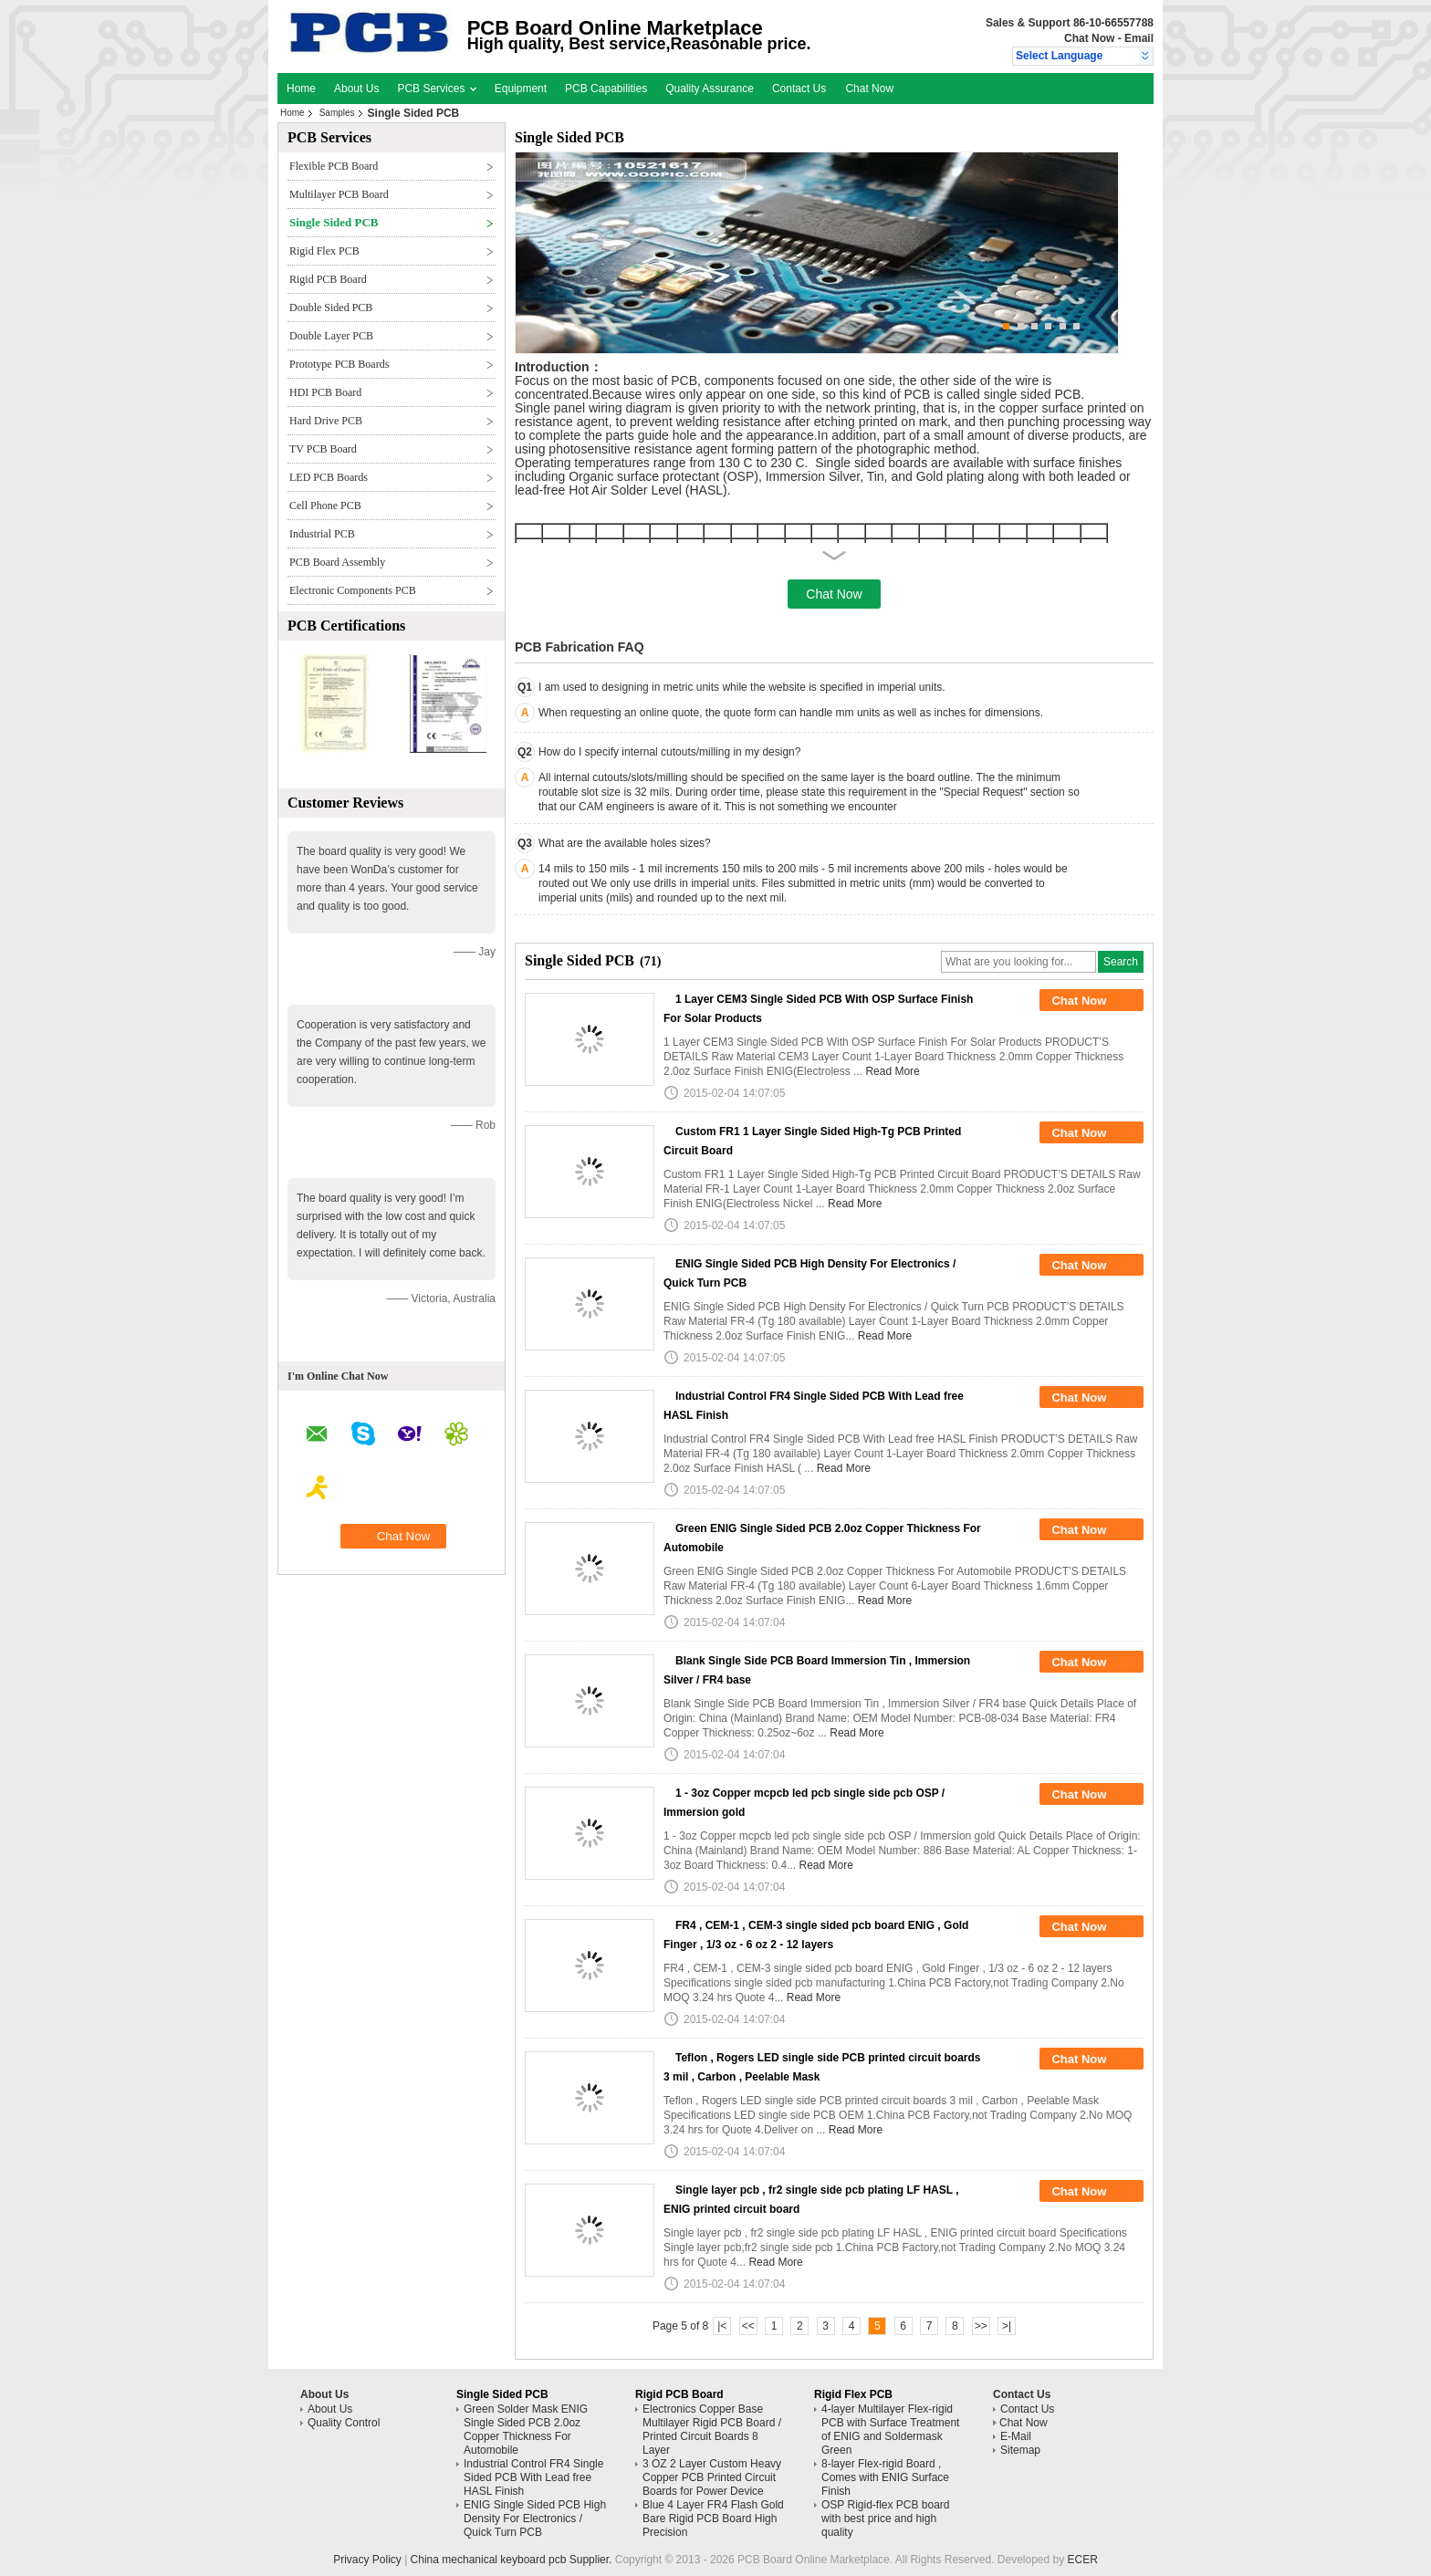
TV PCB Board (323, 449)
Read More (892, 1071)
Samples (337, 113)
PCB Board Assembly (337, 562)
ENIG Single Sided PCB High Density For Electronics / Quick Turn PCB (535, 2518)
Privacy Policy (367, 2559)
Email (1139, 38)
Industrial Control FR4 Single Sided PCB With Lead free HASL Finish (533, 2477)
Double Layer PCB (331, 335)
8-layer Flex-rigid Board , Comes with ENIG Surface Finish (885, 2477)
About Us (356, 88)
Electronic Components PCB (352, 590)
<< (748, 2326)
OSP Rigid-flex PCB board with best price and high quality (885, 2518)
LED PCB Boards (328, 477)
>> (981, 2326)
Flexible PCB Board (333, 166)
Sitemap (1020, 2450)
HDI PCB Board (325, 392)
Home (301, 88)
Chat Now (1089, 38)
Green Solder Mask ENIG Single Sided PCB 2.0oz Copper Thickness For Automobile (526, 2429)
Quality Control (344, 2422)
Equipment (521, 88)
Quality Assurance (709, 88)
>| (1006, 2326)
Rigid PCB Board (328, 279)
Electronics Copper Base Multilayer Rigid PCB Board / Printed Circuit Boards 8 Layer (711, 2429)
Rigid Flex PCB (324, 251)
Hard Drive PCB (325, 420)
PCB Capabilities (606, 88)
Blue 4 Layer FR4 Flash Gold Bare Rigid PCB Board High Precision (713, 2518)
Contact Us (799, 88)
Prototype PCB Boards (339, 364)
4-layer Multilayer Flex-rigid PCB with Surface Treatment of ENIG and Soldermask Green (890, 2429)
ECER (1083, 2559)
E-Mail (1015, 2436)
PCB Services (436, 88)
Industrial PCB (322, 533)
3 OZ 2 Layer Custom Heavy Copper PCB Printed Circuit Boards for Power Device (711, 2477)
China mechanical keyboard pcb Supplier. (513, 2559)
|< (721, 2326)
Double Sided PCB (330, 307)
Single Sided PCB (334, 222)
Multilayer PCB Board (339, 194)
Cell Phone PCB (325, 505)
